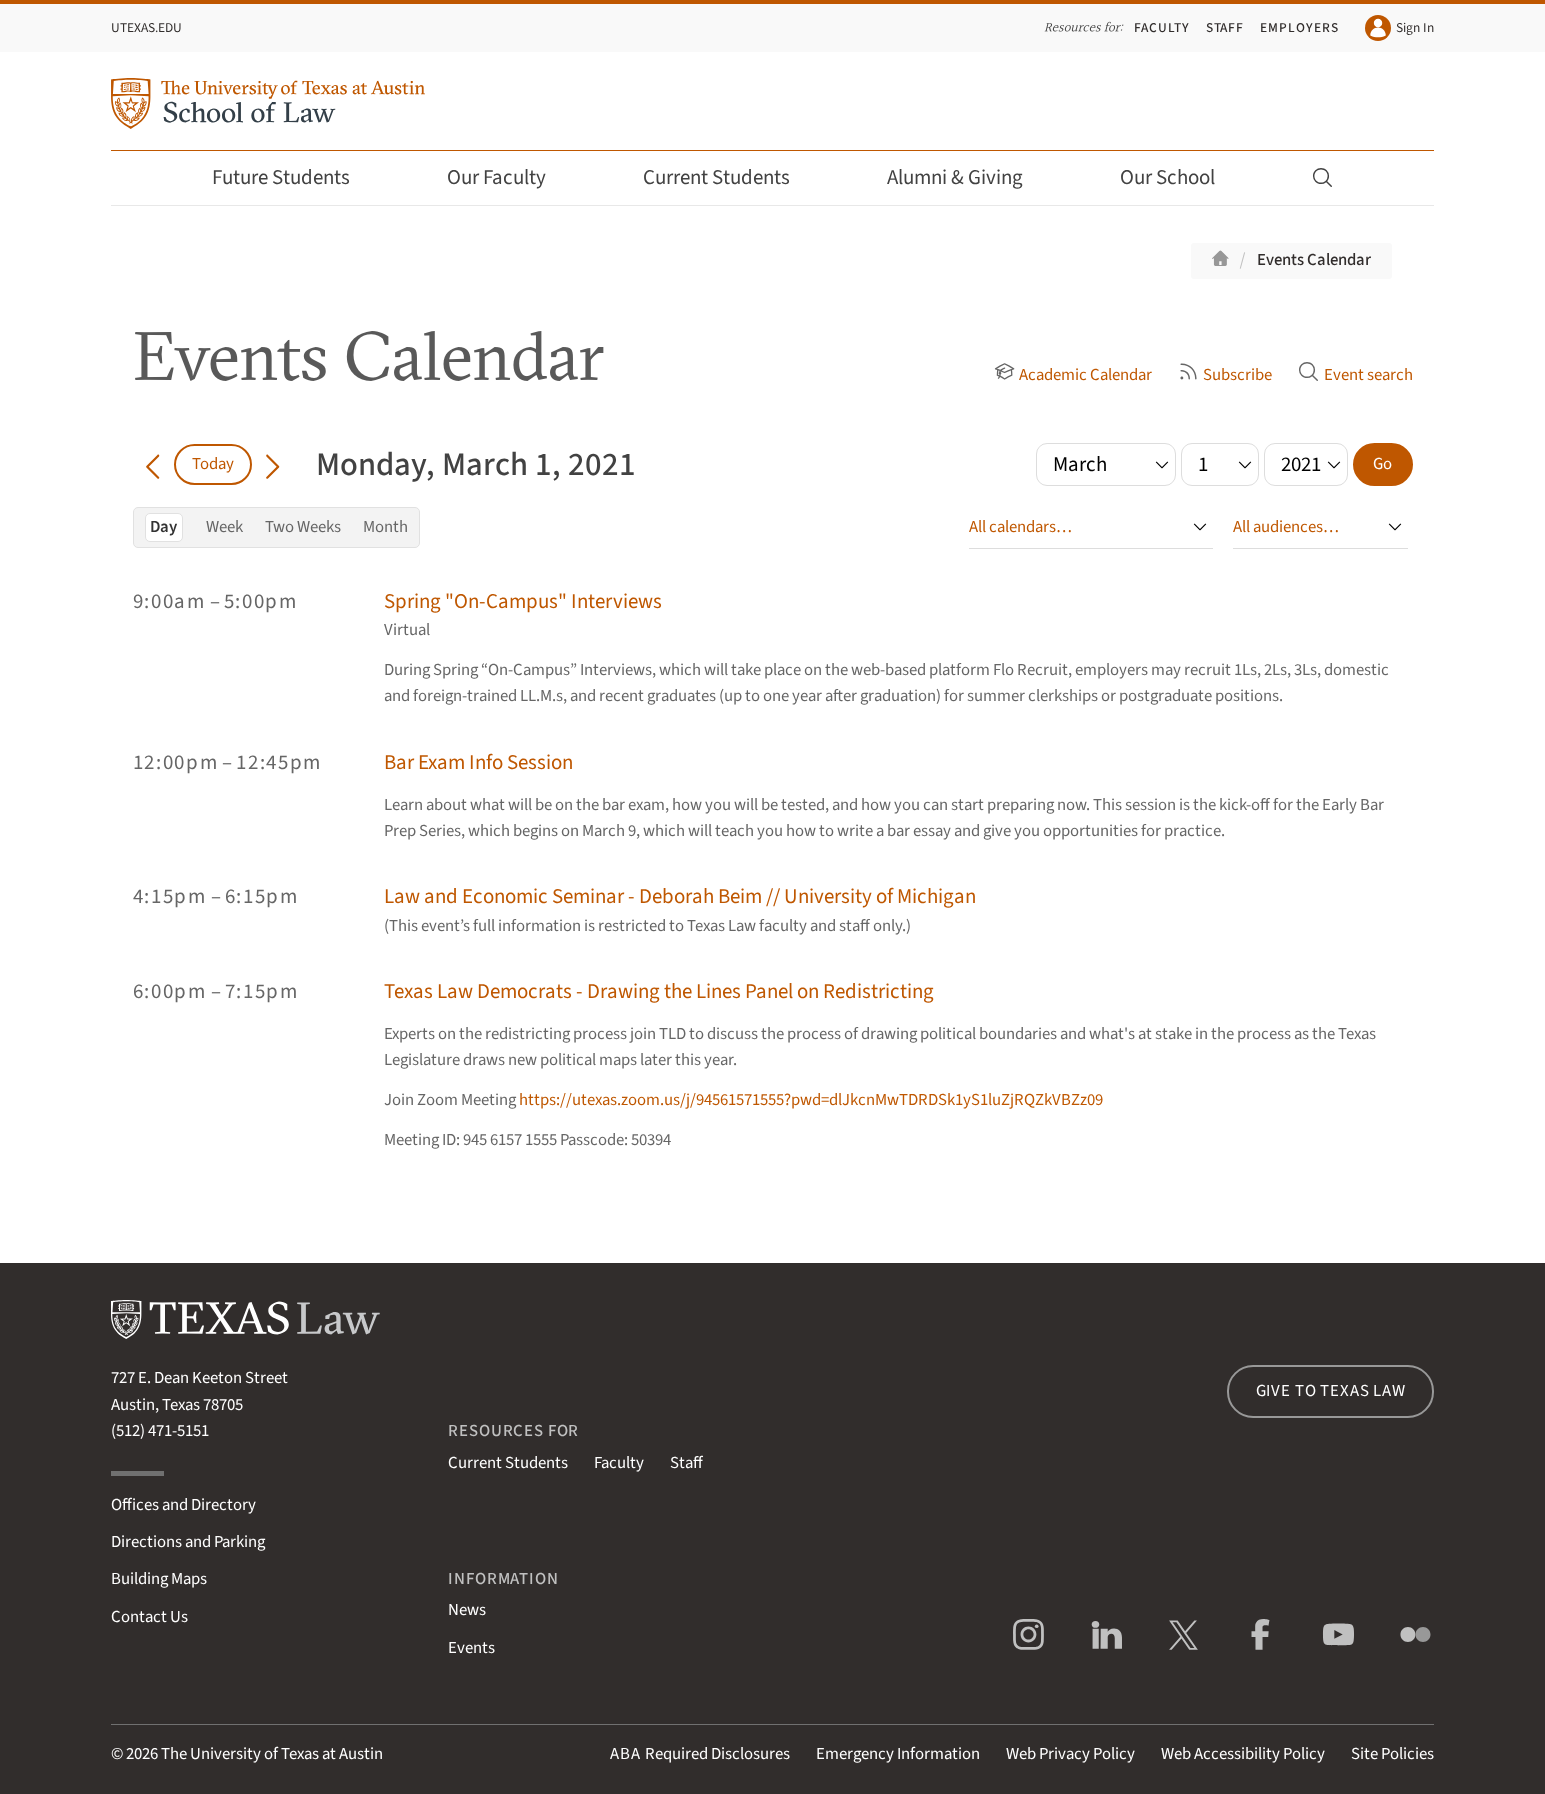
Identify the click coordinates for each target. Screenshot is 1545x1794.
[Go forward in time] (272, 464)
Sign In (1399, 28)
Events (471, 1648)
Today (213, 464)
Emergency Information (898, 1754)
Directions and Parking (188, 1542)
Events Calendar (1314, 260)
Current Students (730, 177)
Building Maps (159, 1579)
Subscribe (1225, 375)
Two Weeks (303, 527)
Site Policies (1392, 1754)
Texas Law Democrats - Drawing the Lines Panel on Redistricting (659, 991)
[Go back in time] (153, 464)
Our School (1181, 177)
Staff (1225, 27)
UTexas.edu (146, 27)
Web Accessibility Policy (1243, 1754)
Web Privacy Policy (1070, 1754)
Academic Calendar (1073, 375)
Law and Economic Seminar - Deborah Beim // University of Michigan (680, 896)
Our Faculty (510, 177)
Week (224, 527)
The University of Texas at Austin (272, 1754)
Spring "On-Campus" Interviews (523, 601)
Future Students (294, 177)
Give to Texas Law (1331, 1391)
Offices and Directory (183, 1505)
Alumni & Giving (968, 177)
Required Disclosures (700, 1754)
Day (163, 527)
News (467, 1610)
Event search (1355, 375)
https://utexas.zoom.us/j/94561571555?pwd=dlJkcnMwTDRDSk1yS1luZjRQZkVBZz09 (811, 1100)
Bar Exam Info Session (478, 762)
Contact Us (149, 1617)
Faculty (1162, 27)
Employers (1299, 27)
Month (385, 527)
